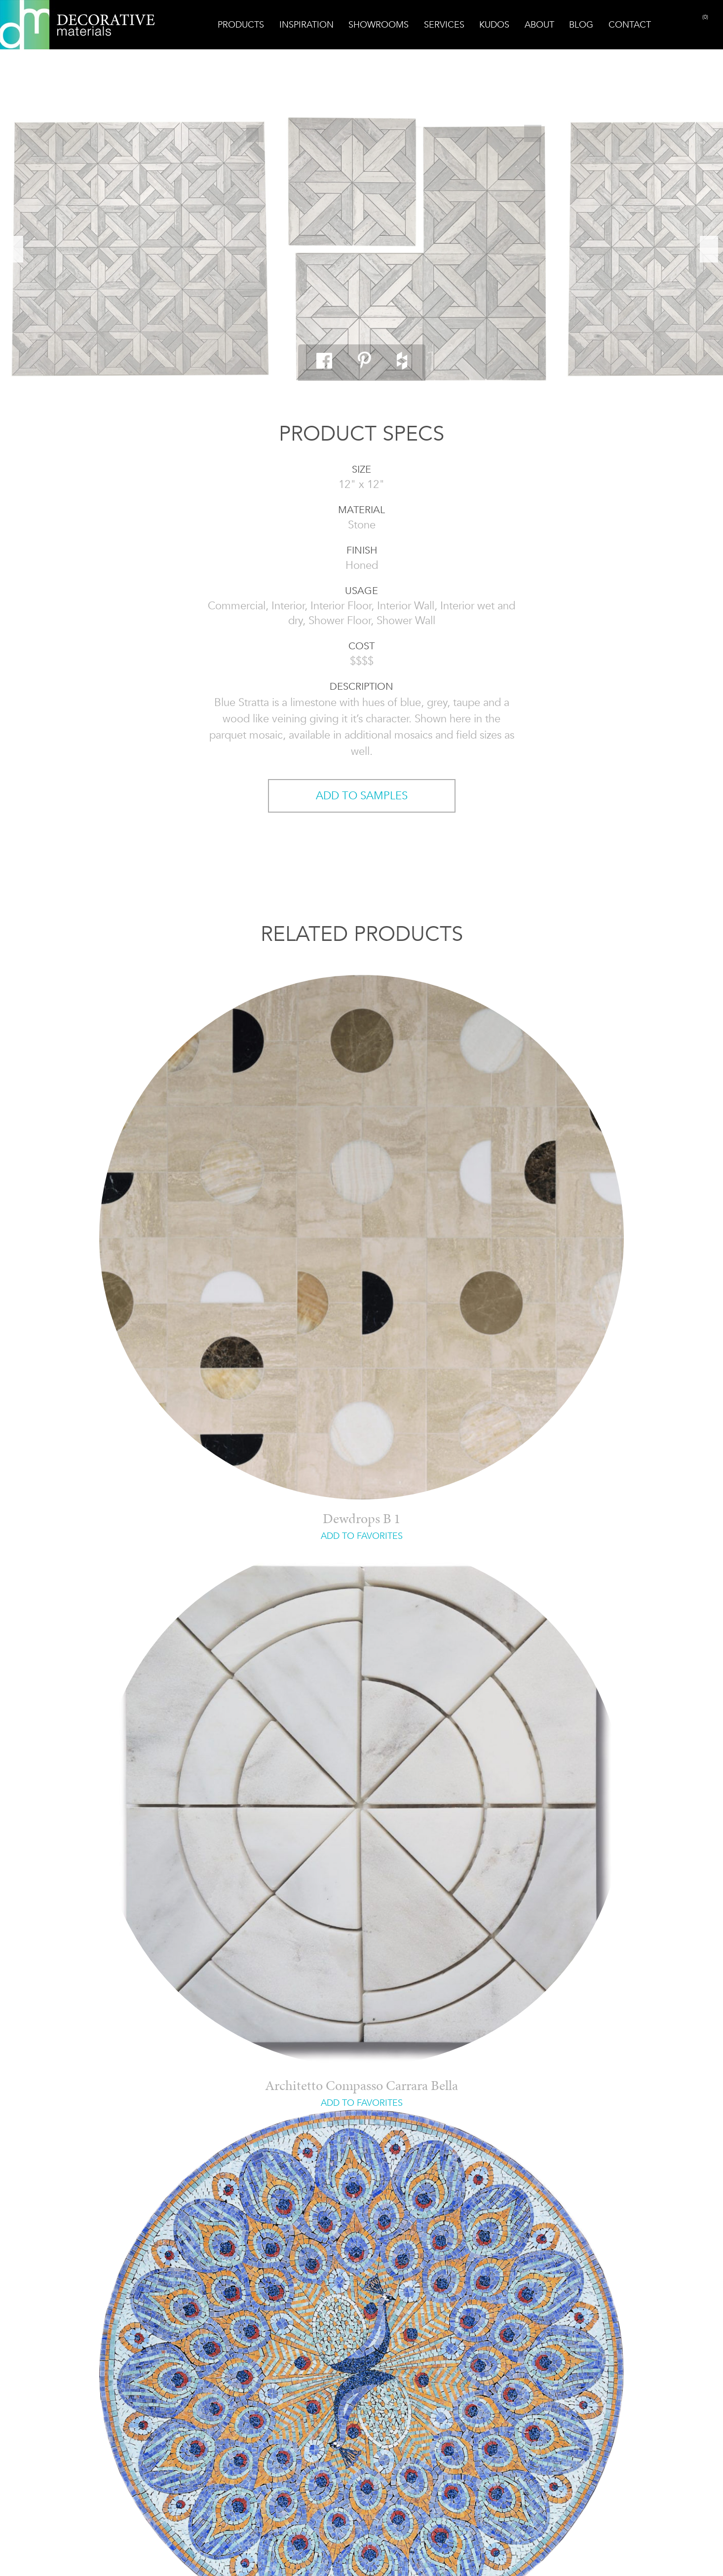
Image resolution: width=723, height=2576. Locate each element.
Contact (630, 25)
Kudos (494, 25)
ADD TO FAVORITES (362, 1536)
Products (241, 25)
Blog (581, 25)
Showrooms (378, 25)
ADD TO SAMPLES (362, 795)
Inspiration (306, 25)
